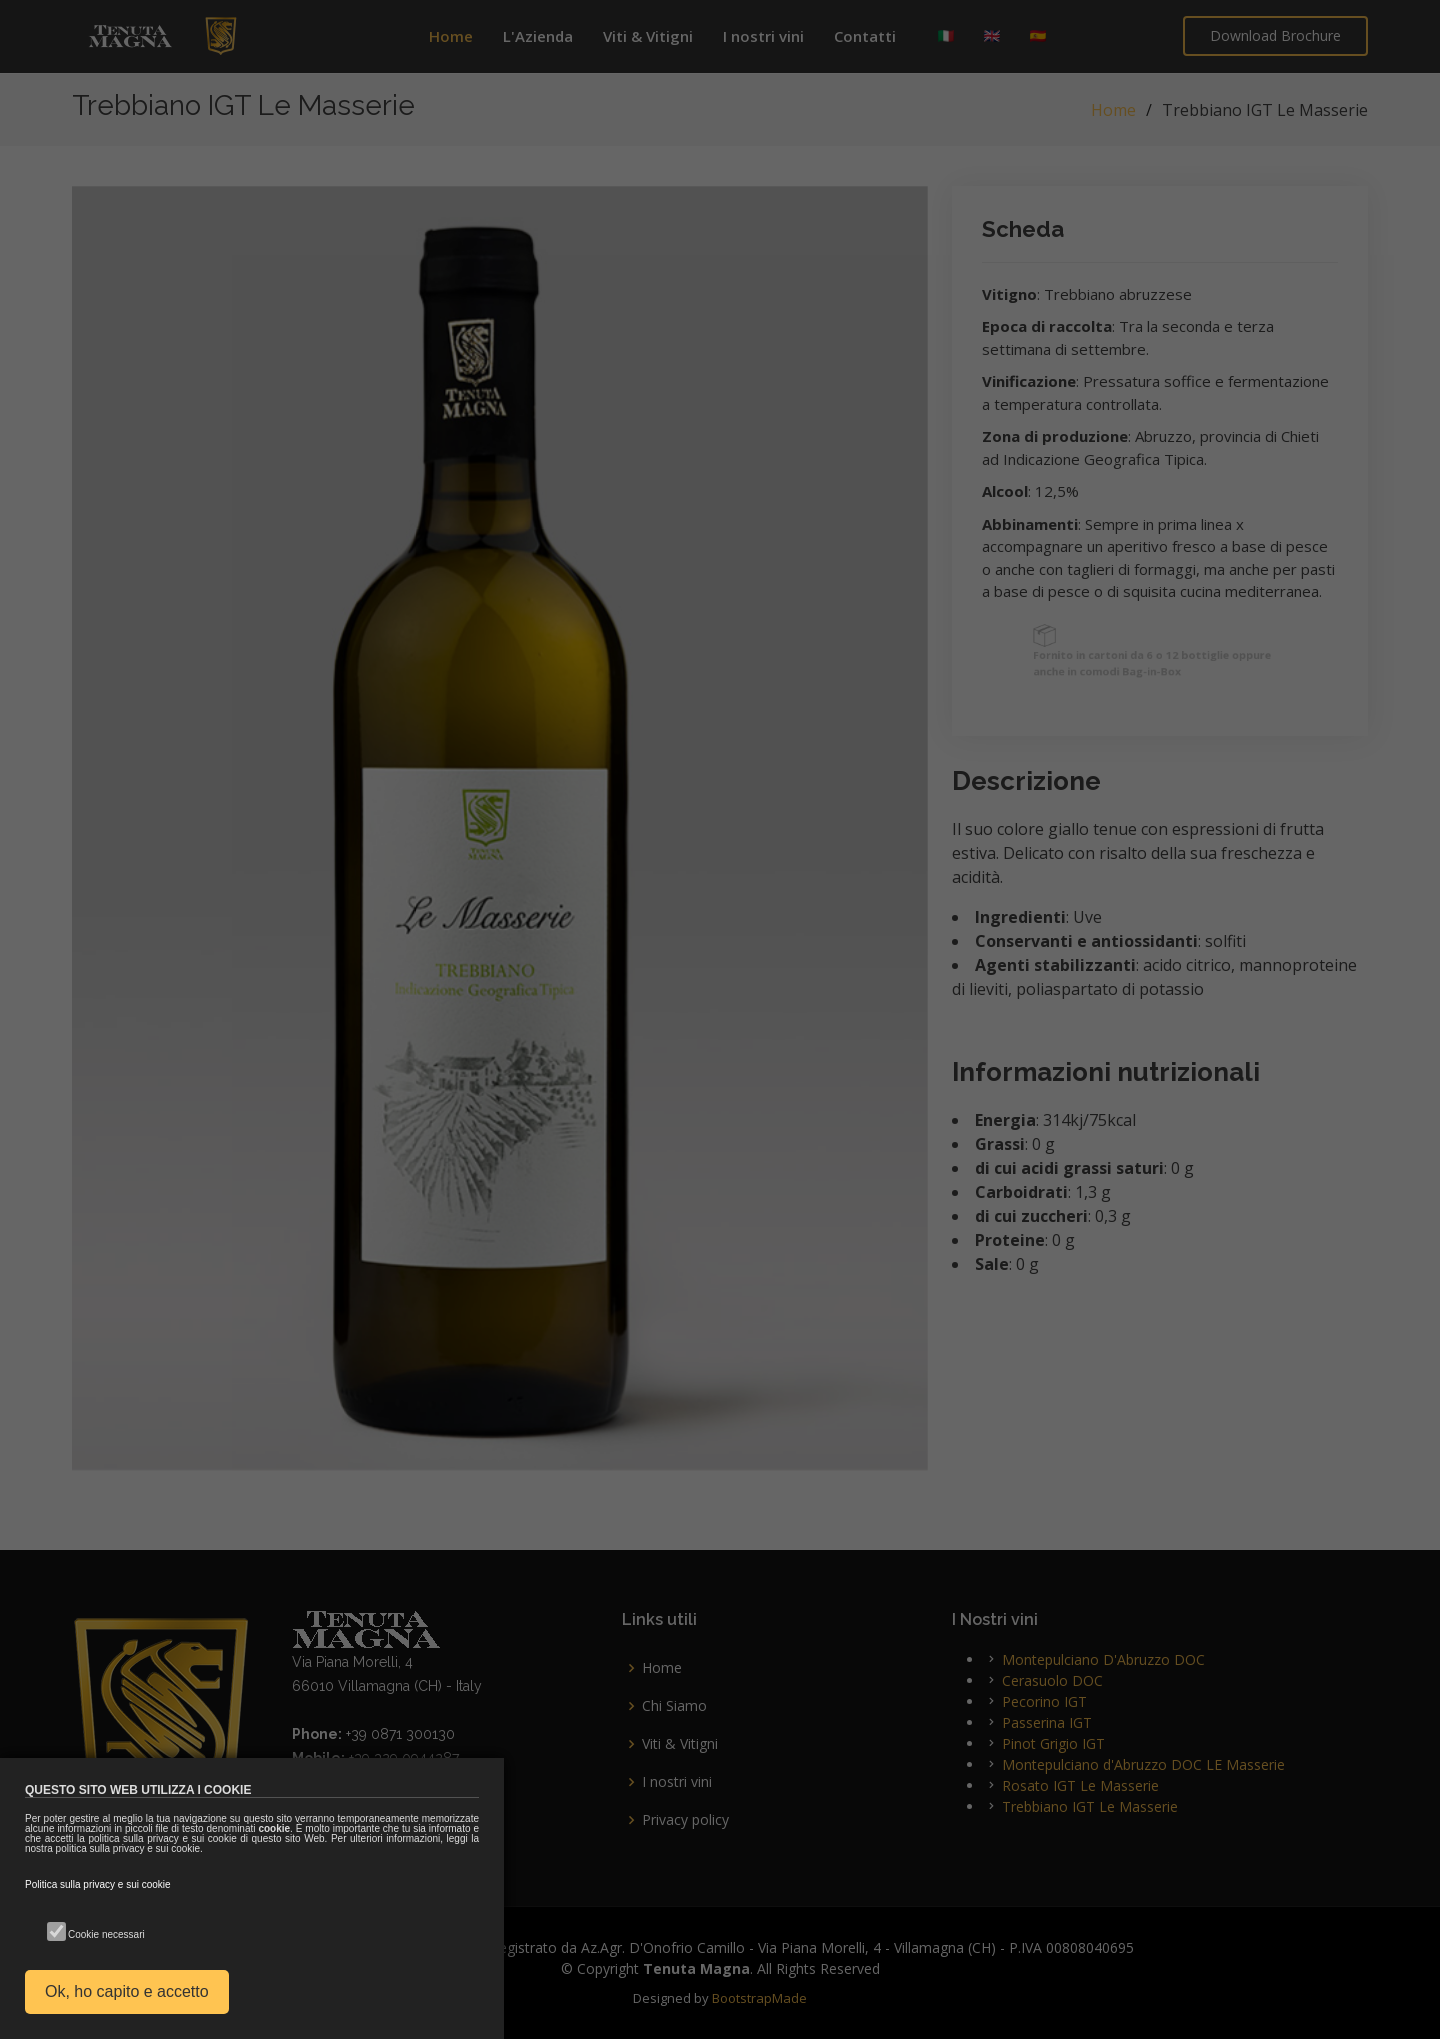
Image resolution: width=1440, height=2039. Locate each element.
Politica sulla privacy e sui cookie (98, 1884)
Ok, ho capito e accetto (127, 1991)
